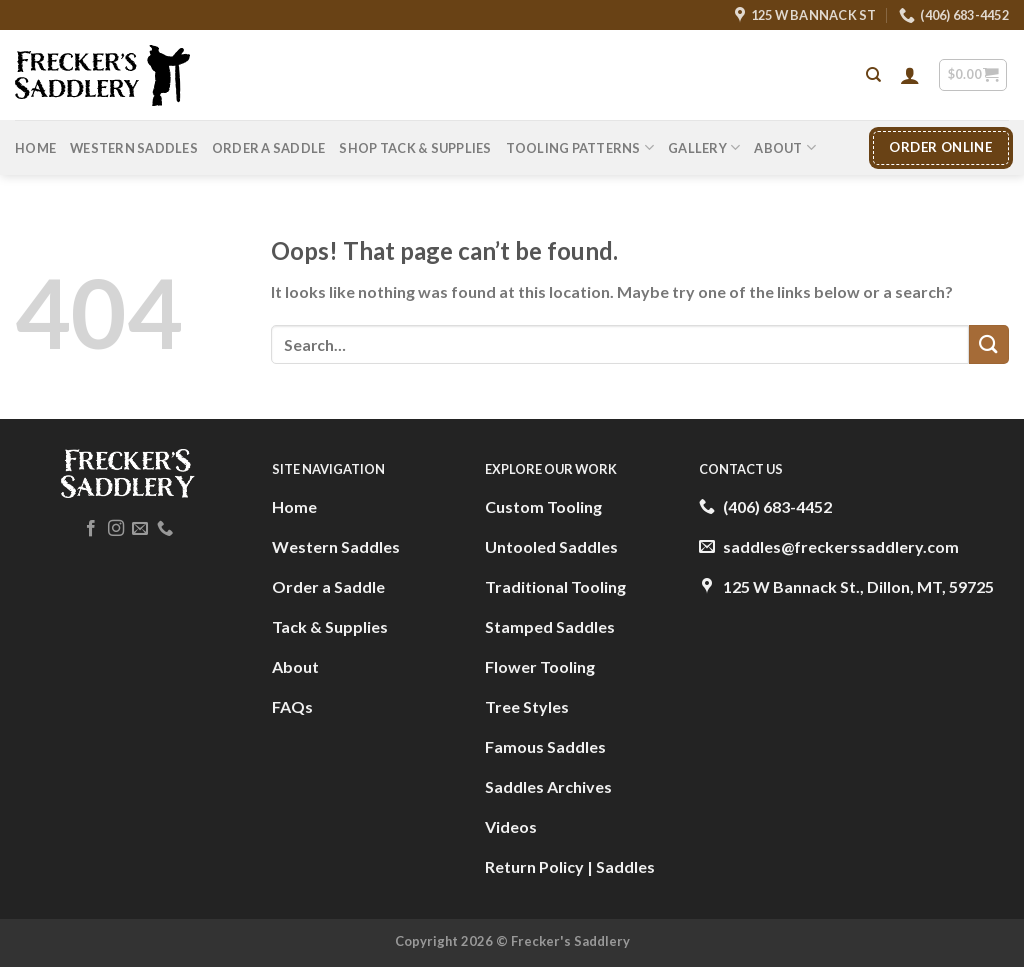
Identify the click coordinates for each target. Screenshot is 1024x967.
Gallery (704, 147)
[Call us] (165, 529)
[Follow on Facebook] (91, 529)
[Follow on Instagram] (116, 529)
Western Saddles (134, 148)
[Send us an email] (140, 529)
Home (35, 148)
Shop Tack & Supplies (415, 148)
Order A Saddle (269, 148)
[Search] (873, 75)
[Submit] (989, 344)
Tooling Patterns (580, 147)
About (785, 147)
